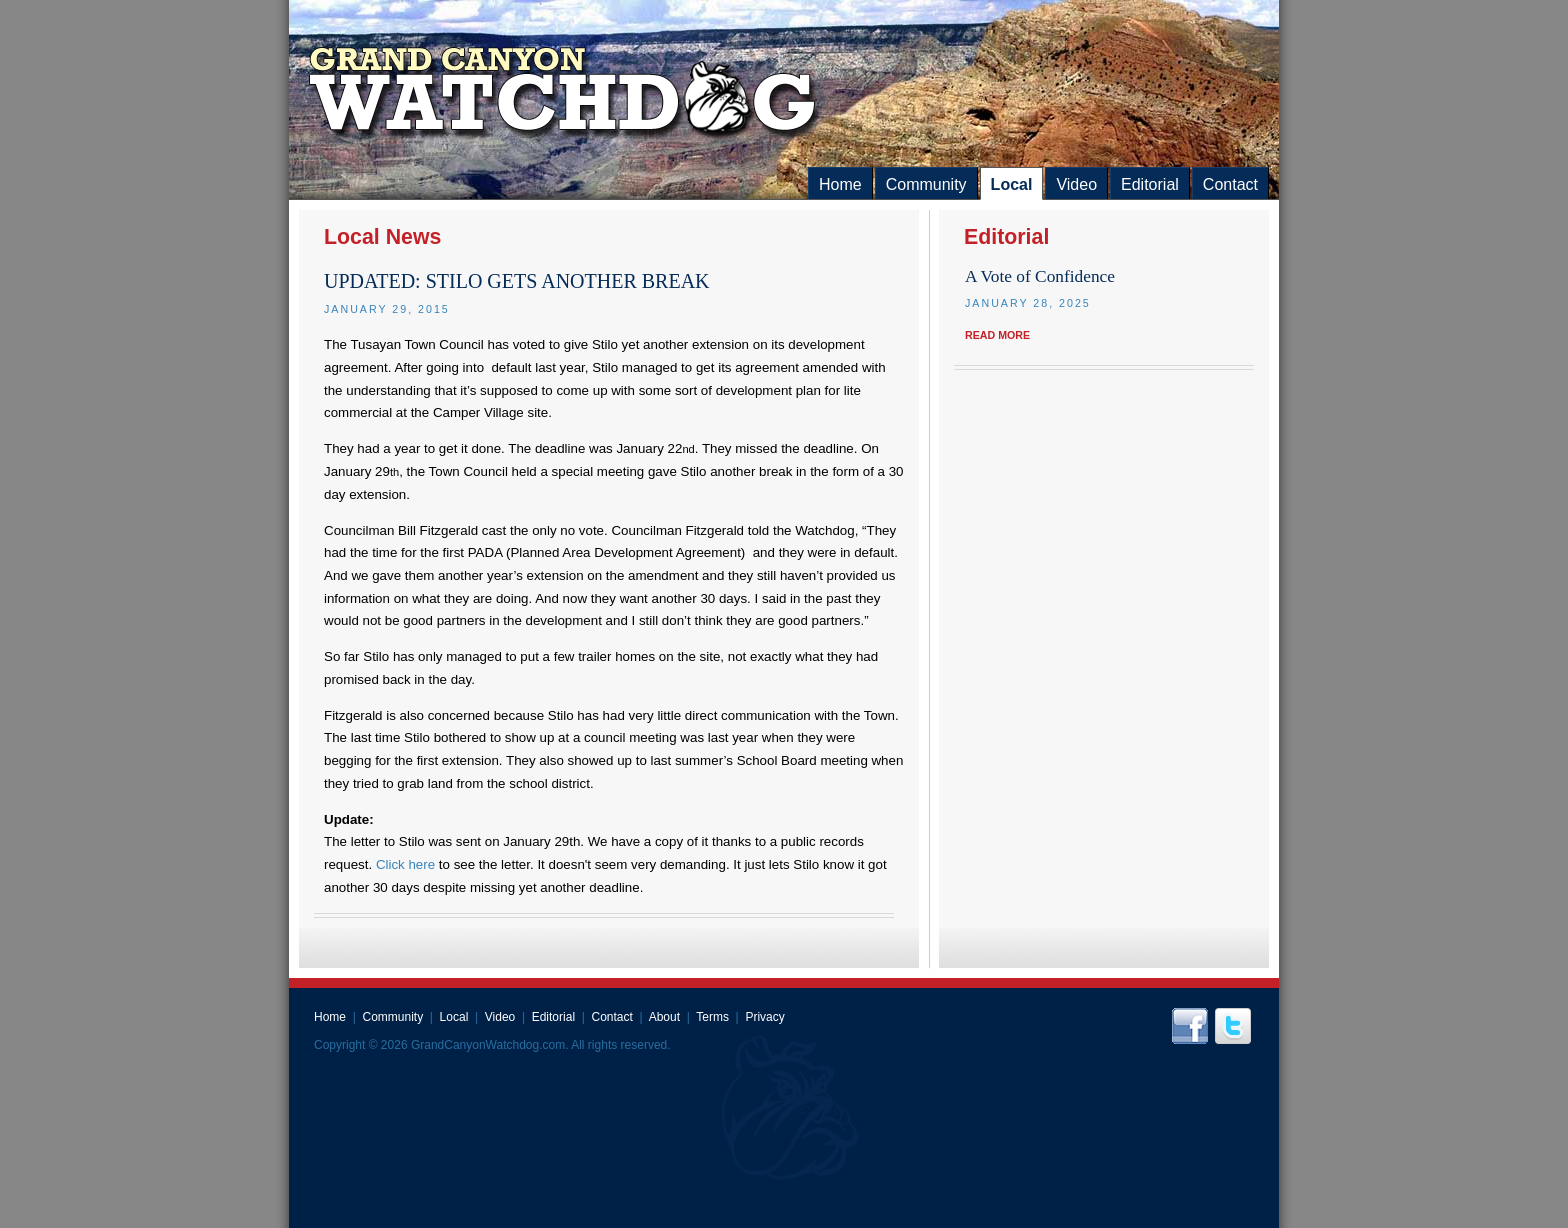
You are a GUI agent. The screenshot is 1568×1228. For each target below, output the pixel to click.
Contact (1230, 184)
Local (1012, 184)
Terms (712, 1017)
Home (840, 184)
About (664, 1017)
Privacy (764, 1017)
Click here (407, 864)
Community (926, 184)
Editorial (1150, 184)
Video (1076, 184)
